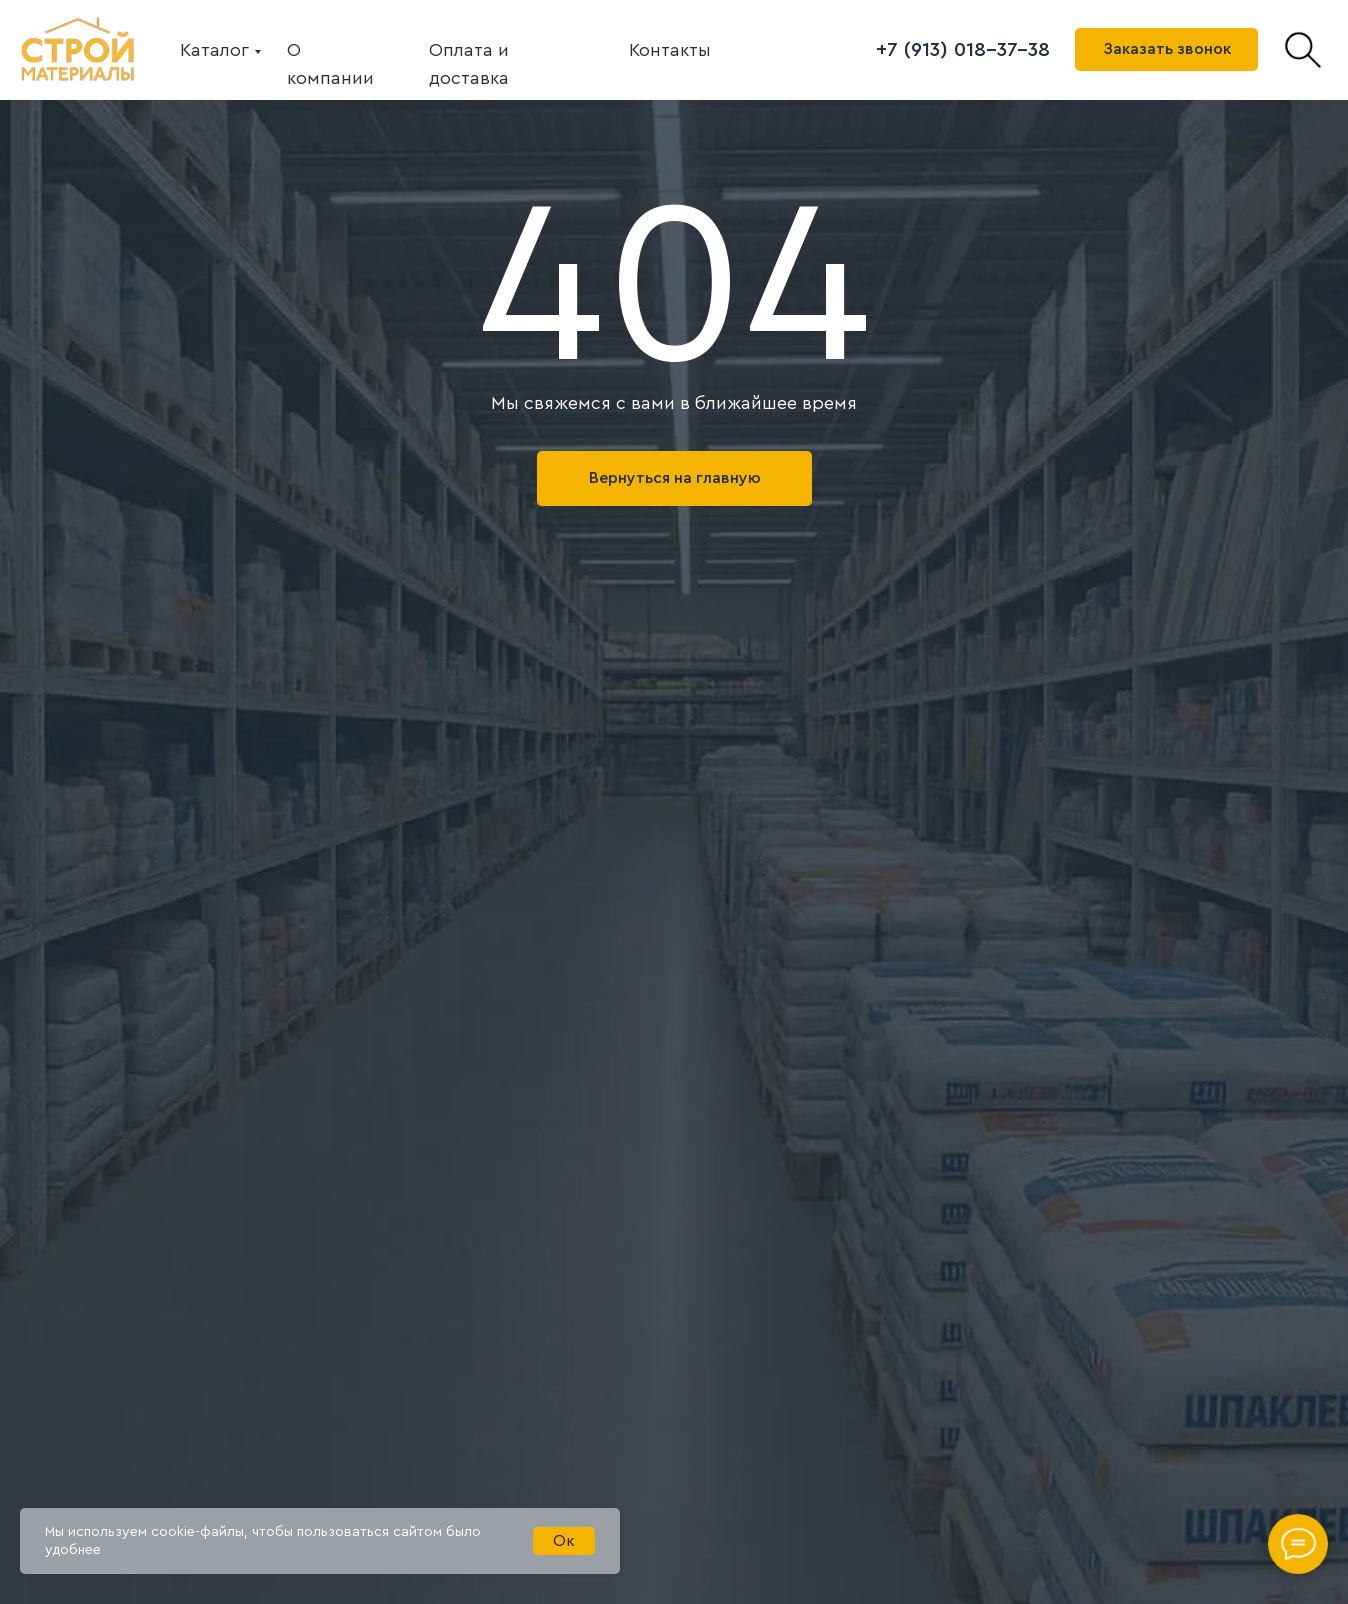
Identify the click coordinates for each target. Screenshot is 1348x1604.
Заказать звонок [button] (1167, 49)
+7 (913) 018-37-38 (963, 50)
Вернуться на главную (675, 478)
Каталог (214, 50)
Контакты (670, 50)
